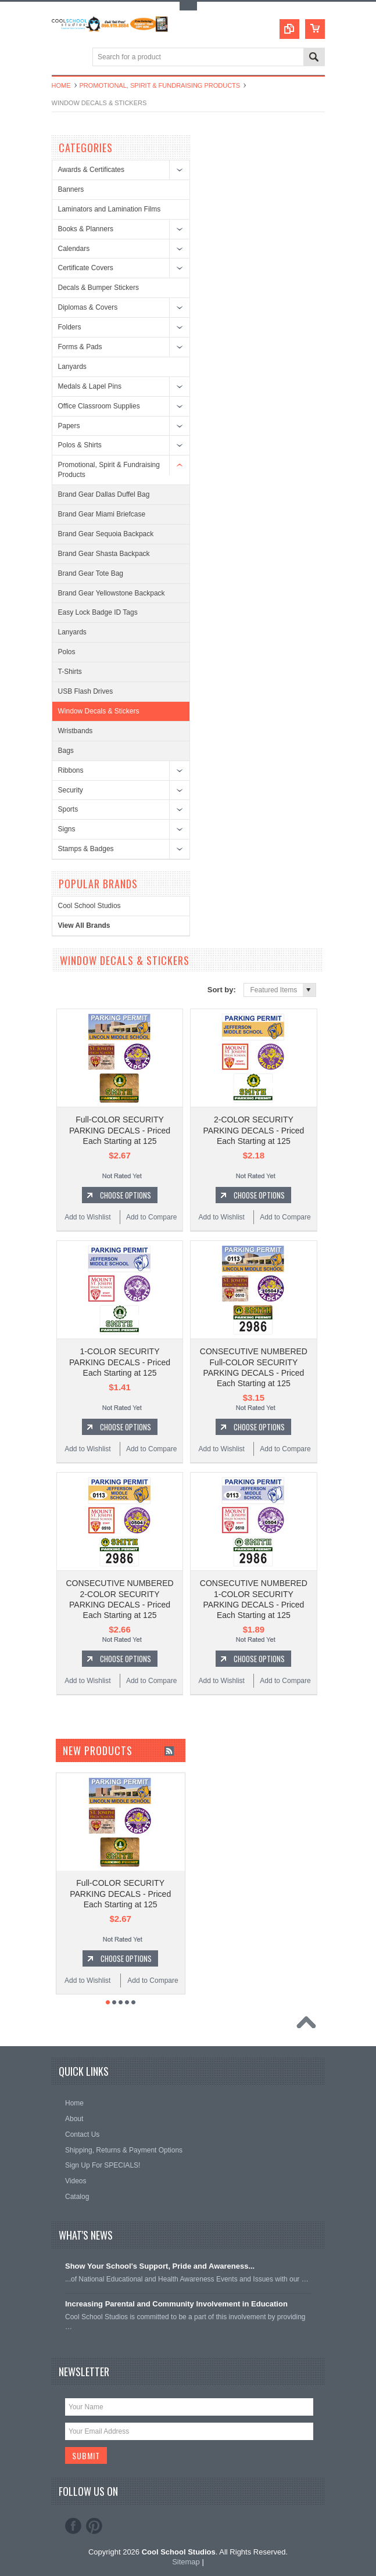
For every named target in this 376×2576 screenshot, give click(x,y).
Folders (69, 327)
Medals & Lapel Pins (89, 386)
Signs (67, 829)
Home (61, 85)
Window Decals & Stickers (98, 711)
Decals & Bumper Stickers (98, 288)
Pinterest (94, 2526)
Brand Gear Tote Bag (91, 573)
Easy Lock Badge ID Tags (98, 612)
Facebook (73, 2526)
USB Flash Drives (85, 691)
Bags (66, 751)
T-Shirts (70, 672)
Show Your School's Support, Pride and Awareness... (160, 2266)
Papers (69, 426)
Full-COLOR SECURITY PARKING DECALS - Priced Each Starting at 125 (119, 1130)
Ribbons (71, 770)
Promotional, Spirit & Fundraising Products (160, 85)
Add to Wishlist (87, 1217)
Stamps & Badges (86, 849)
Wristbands (75, 731)
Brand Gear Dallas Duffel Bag (104, 494)
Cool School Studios (89, 906)
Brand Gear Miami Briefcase (102, 514)
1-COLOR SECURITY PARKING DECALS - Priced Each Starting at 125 (119, 1362)
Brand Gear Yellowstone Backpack (111, 593)
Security (70, 790)
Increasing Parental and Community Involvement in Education (176, 2303)
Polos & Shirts (80, 445)
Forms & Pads (80, 347)
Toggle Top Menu (188, 6)
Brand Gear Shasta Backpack (104, 554)
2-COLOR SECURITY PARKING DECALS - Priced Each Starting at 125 (253, 1130)
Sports (68, 809)
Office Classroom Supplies (99, 406)
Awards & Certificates (91, 170)
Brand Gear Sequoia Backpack (106, 534)
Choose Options (125, 1195)
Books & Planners (85, 229)
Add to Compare (151, 1217)
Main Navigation (62, 58)
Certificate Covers (85, 268)
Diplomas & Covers (88, 307)
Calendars (74, 249)
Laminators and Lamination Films (109, 209)
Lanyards (72, 367)
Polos (67, 652)
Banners (71, 189)
